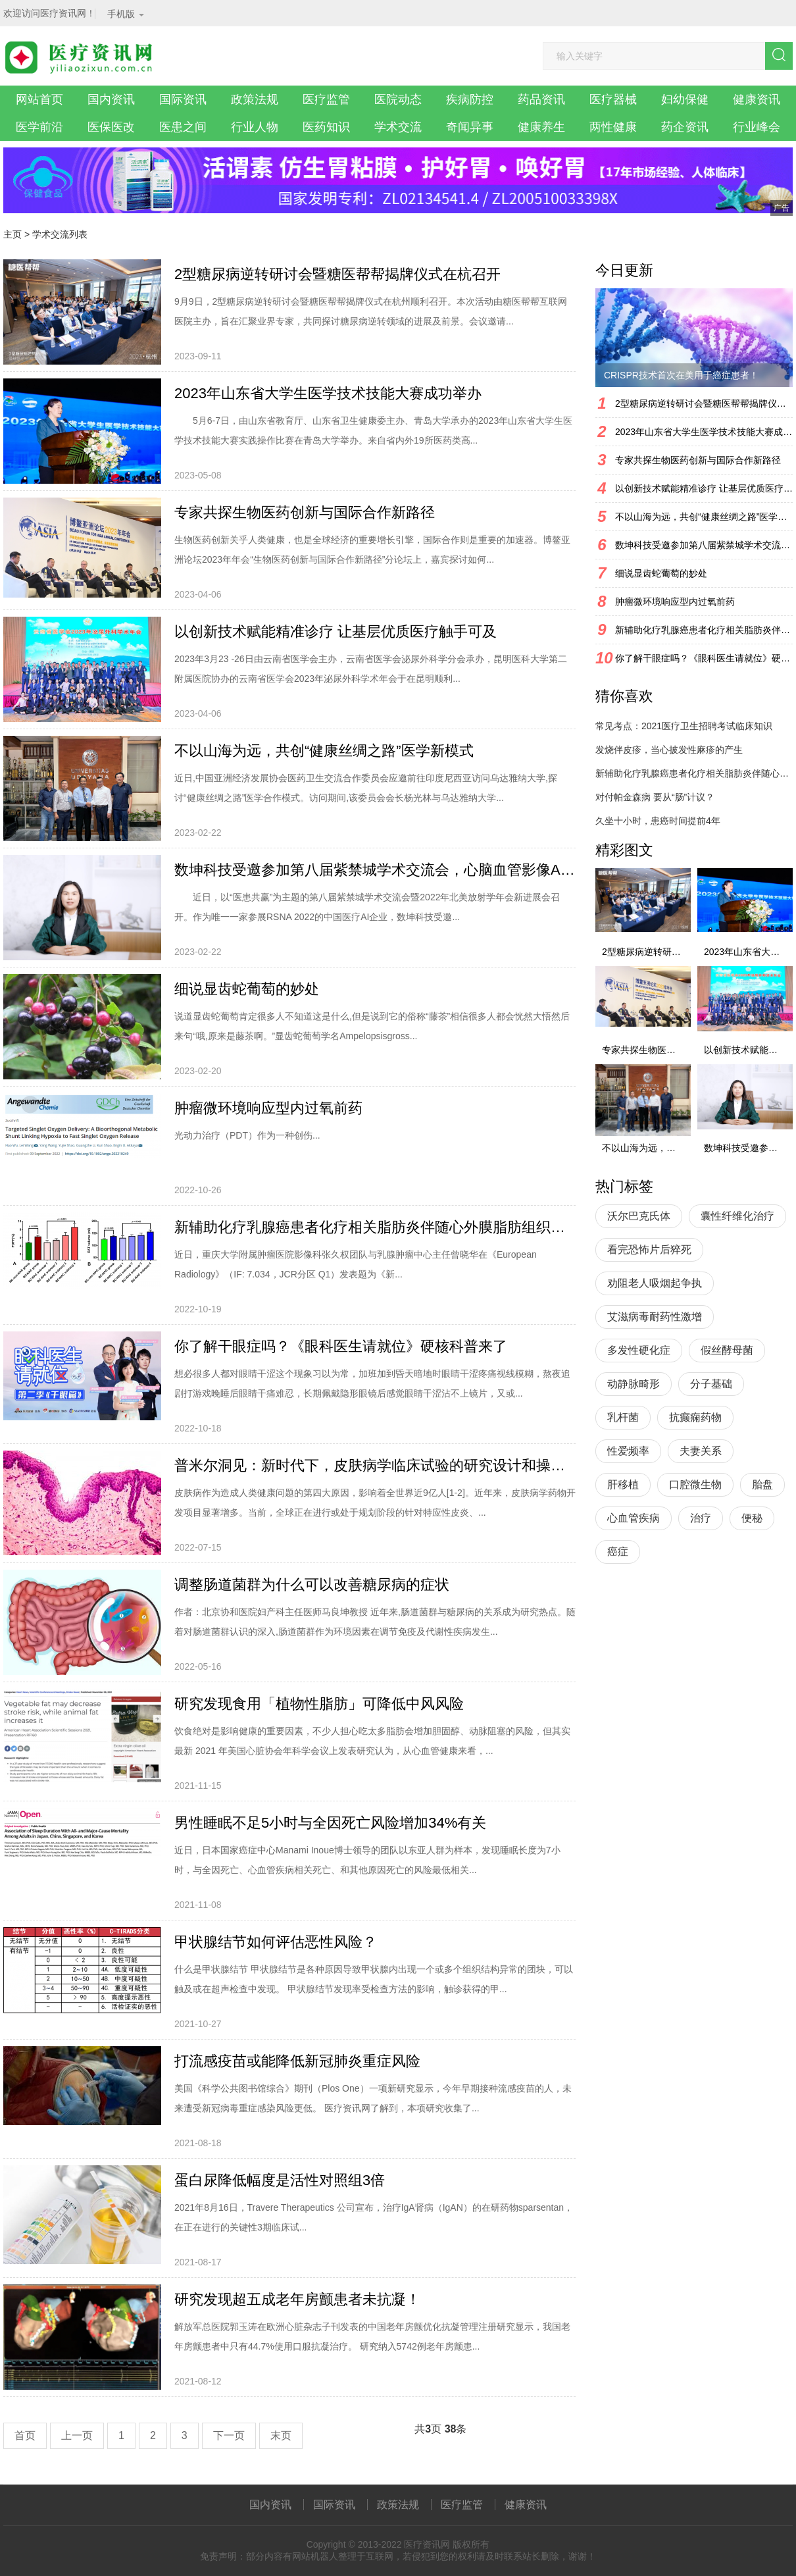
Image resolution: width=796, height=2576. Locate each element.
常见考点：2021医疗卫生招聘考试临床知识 (683, 726)
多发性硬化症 (638, 1350)
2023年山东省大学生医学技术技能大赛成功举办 (328, 393)
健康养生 (541, 127)
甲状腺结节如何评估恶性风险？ (275, 1942)
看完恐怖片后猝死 (649, 1249)
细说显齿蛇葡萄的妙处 (246, 989)
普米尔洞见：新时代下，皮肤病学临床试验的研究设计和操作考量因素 (375, 1465)
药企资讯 (685, 127)
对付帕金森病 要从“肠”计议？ (654, 797)
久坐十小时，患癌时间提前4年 (657, 820)
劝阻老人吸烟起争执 (654, 1283)
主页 (12, 234)
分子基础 (711, 1383)
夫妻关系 (701, 1450)
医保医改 (111, 127)
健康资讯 (756, 99)
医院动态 (398, 99)
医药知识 (326, 127)
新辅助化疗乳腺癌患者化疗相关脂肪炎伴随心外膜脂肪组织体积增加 (375, 1227)
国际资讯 (183, 99)
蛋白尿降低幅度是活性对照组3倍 (279, 2180)
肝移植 (623, 1484)
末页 (280, 2435)
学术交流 (398, 127)
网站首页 (39, 99)
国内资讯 (111, 99)
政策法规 (254, 99)
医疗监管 (326, 99)
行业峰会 (756, 127)
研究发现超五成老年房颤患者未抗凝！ (297, 2299)
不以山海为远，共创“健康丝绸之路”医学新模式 (324, 750)
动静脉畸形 (633, 1383)
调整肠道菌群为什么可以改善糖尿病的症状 (311, 1584)
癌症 (617, 1551)
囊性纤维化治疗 (737, 1216)
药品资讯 (541, 99)
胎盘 (762, 1484)
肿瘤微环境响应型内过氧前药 (268, 1108)
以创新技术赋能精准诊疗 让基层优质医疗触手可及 (335, 631)
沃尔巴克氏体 (638, 1216)
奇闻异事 (469, 127)
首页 (25, 2435)
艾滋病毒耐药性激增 (654, 1316)
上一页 (77, 2435)
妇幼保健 (685, 99)
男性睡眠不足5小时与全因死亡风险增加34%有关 (330, 1823)
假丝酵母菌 (727, 1350)
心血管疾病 (633, 1518)
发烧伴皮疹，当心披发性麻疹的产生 (669, 749)
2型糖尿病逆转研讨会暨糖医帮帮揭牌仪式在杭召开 (337, 274)
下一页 (229, 2435)
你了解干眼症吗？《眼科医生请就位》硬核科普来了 (340, 1346)
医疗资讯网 (427, 2544)
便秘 (751, 1518)
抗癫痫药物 (695, 1417)
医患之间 (183, 127)
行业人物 (254, 127)
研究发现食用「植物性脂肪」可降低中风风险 (319, 1703)
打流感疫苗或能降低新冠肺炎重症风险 (297, 2061)
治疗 (700, 1518)
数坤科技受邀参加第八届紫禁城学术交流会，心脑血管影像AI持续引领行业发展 (375, 870)
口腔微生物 (695, 1484)
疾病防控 (469, 99)
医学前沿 (39, 127)
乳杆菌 (623, 1417)
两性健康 (613, 127)
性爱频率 (628, 1450)
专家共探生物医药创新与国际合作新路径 (304, 512)
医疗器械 (613, 99)
